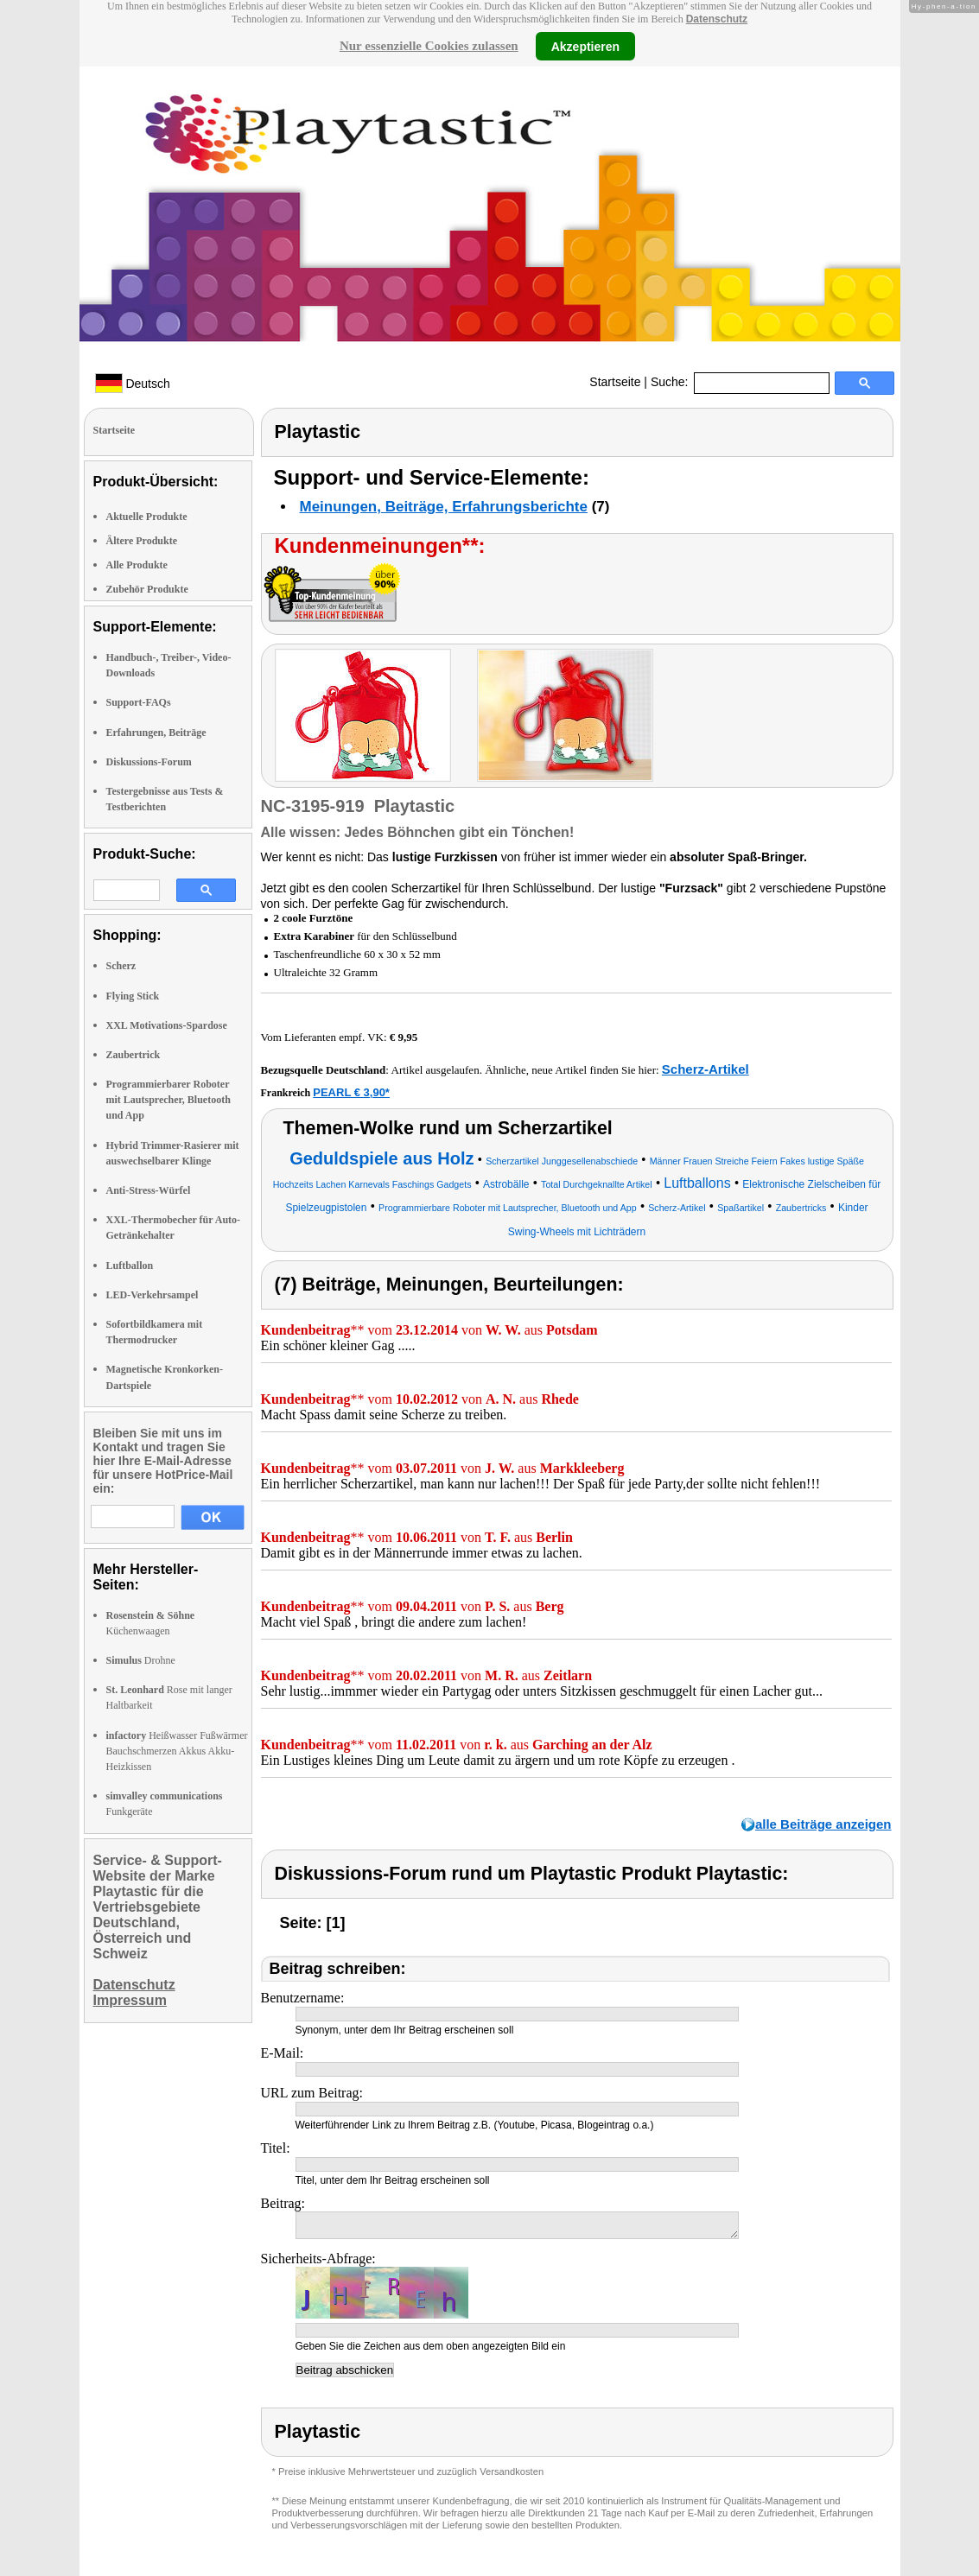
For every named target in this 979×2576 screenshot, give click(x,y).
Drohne (140, 1660)
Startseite (614, 382)
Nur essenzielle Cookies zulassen (429, 46)
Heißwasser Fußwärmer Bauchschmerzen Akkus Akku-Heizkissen (177, 1751)
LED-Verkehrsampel (152, 1295)
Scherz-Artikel (705, 1069)
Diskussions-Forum (149, 762)
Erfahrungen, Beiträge (156, 732)
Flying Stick (133, 996)
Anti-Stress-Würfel (148, 1190)
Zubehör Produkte (147, 589)
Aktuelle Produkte (147, 517)
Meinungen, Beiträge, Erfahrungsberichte (444, 506)
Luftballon (130, 1265)
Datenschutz (716, 19)
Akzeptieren (585, 46)
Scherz (121, 966)
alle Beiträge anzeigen (823, 1824)
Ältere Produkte (142, 541)
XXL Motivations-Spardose (166, 1025)
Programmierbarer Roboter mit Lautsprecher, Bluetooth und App (168, 1099)
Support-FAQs (138, 702)
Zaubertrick (133, 1055)
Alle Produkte (137, 565)
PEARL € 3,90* (351, 1092)
